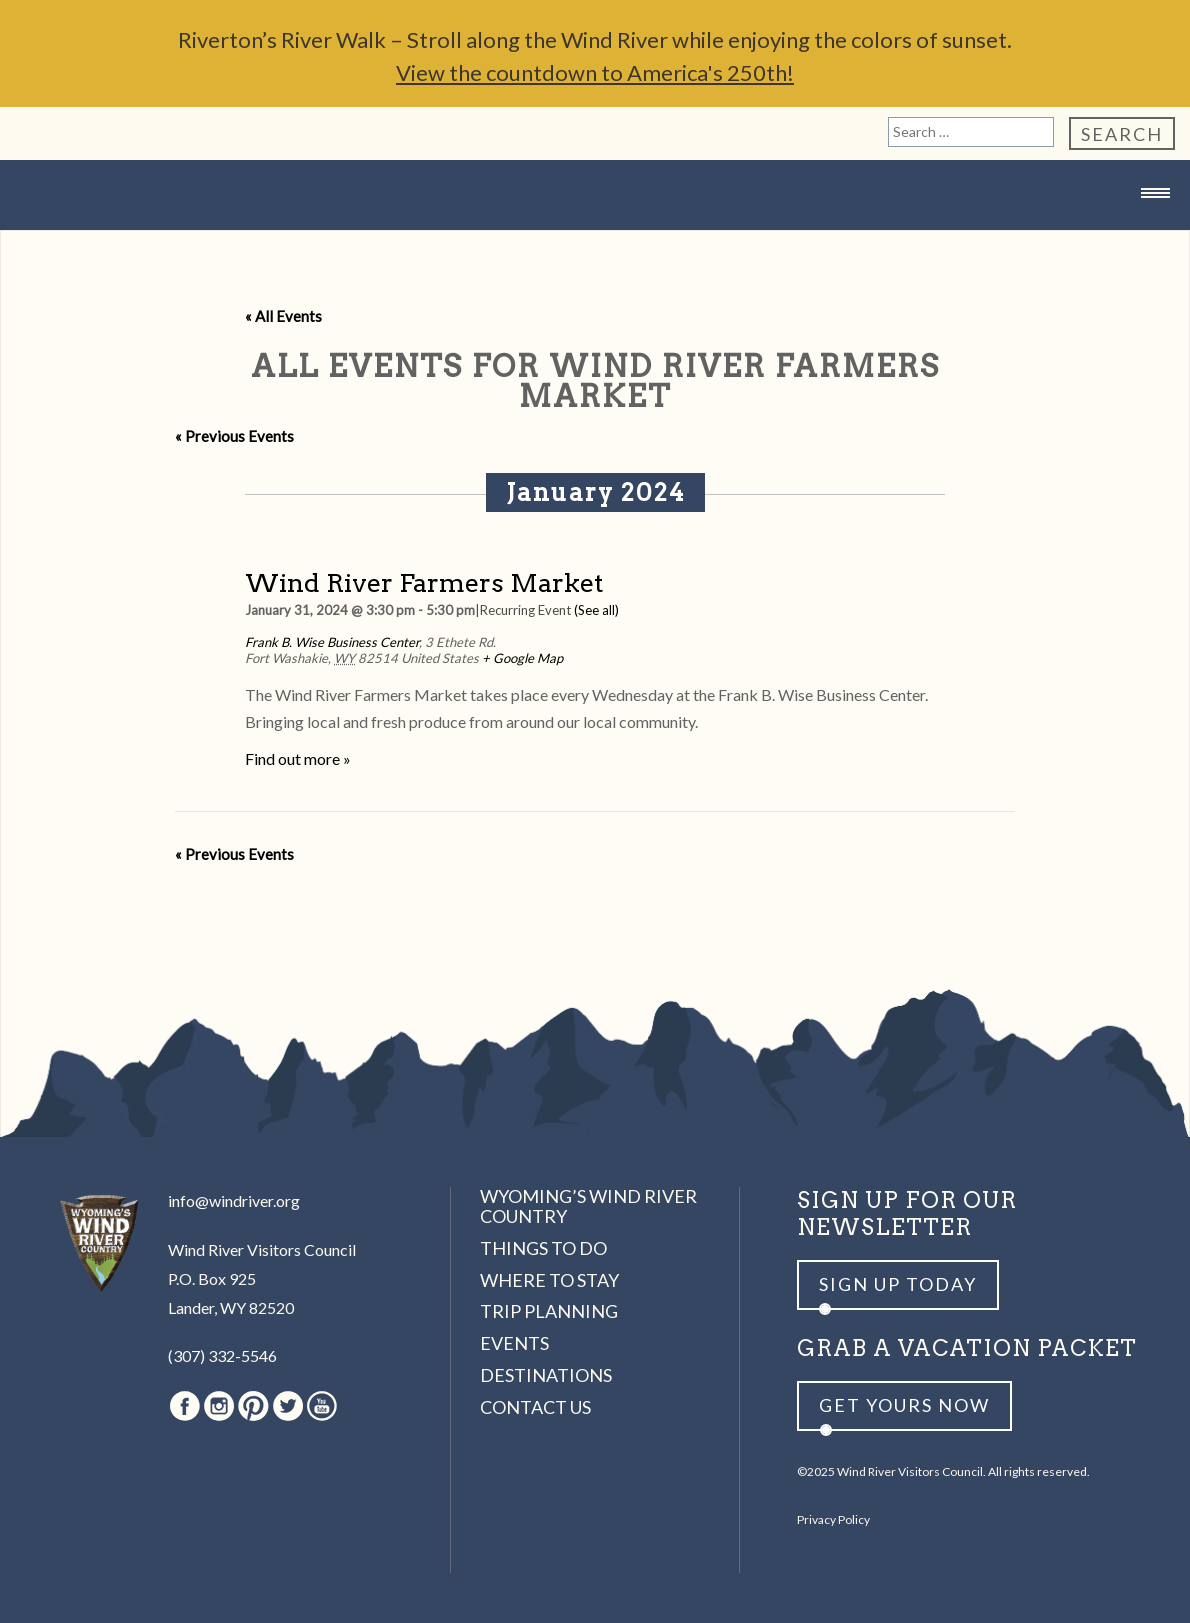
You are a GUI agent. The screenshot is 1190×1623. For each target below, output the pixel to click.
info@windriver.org (234, 1200)
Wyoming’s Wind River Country (588, 1206)
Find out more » (298, 758)
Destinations (546, 1375)
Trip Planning (549, 1311)
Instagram (219, 1406)
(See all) (596, 610)
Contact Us (535, 1407)
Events (514, 1343)
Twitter (288, 1406)
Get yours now (904, 1405)
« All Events (283, 316)
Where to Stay (549, 1280)
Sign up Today (898, 1284)
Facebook (185, 1406)
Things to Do (543, 1248)
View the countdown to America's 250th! (595, 72)
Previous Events (234, 436)
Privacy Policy (833, 1519)
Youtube (322, 1406)
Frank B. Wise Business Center (332, 642)
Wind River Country (595, 232)
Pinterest (253, 1406)
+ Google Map (522, 658)
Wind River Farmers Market (424, 582)
